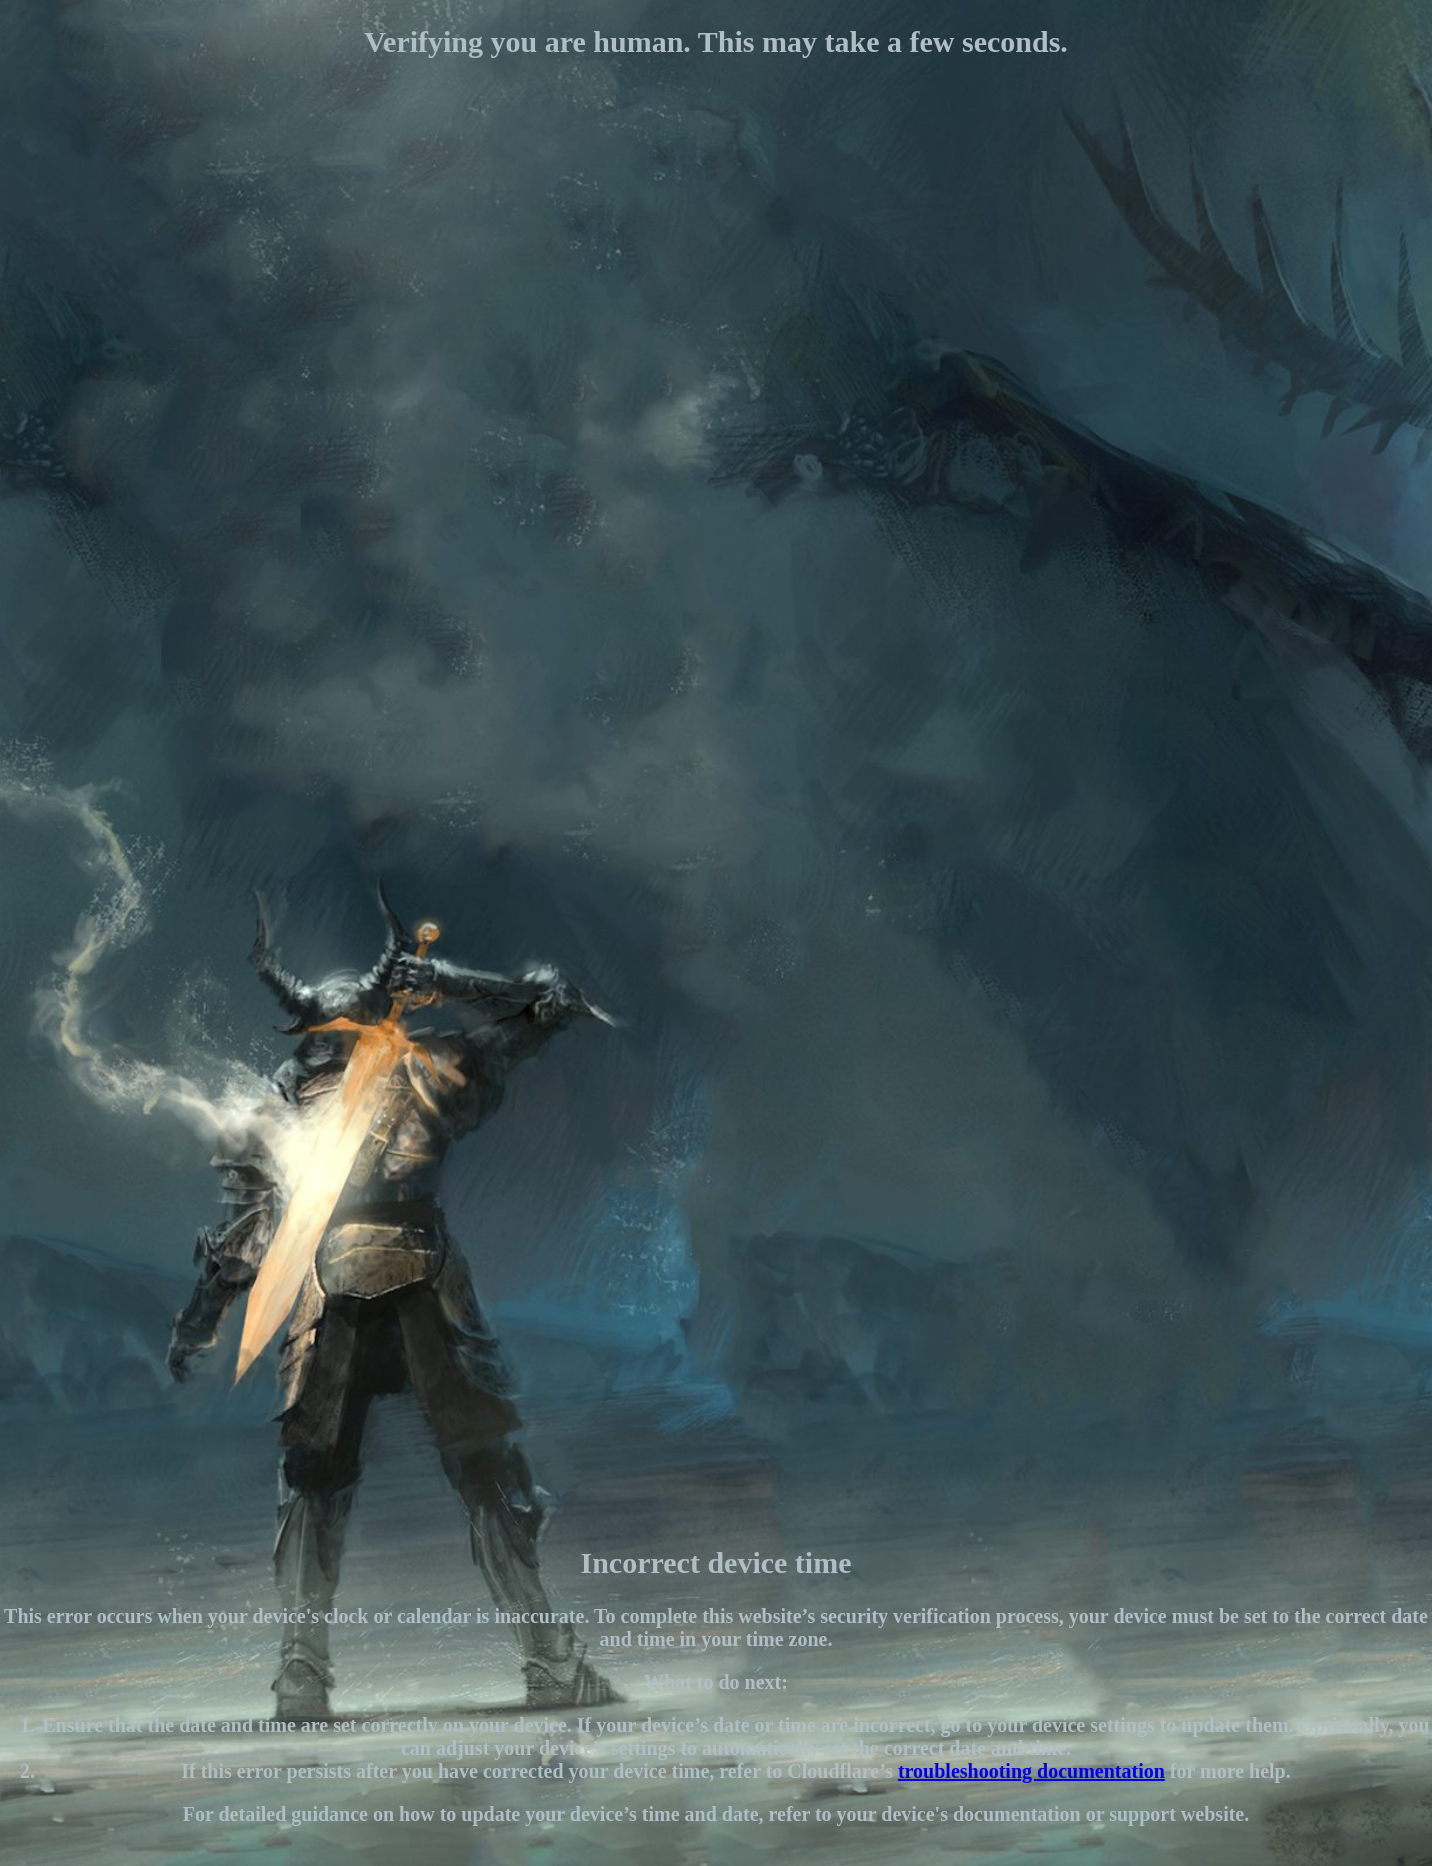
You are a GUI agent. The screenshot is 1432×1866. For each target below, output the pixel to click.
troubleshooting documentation (1031, 1771)
